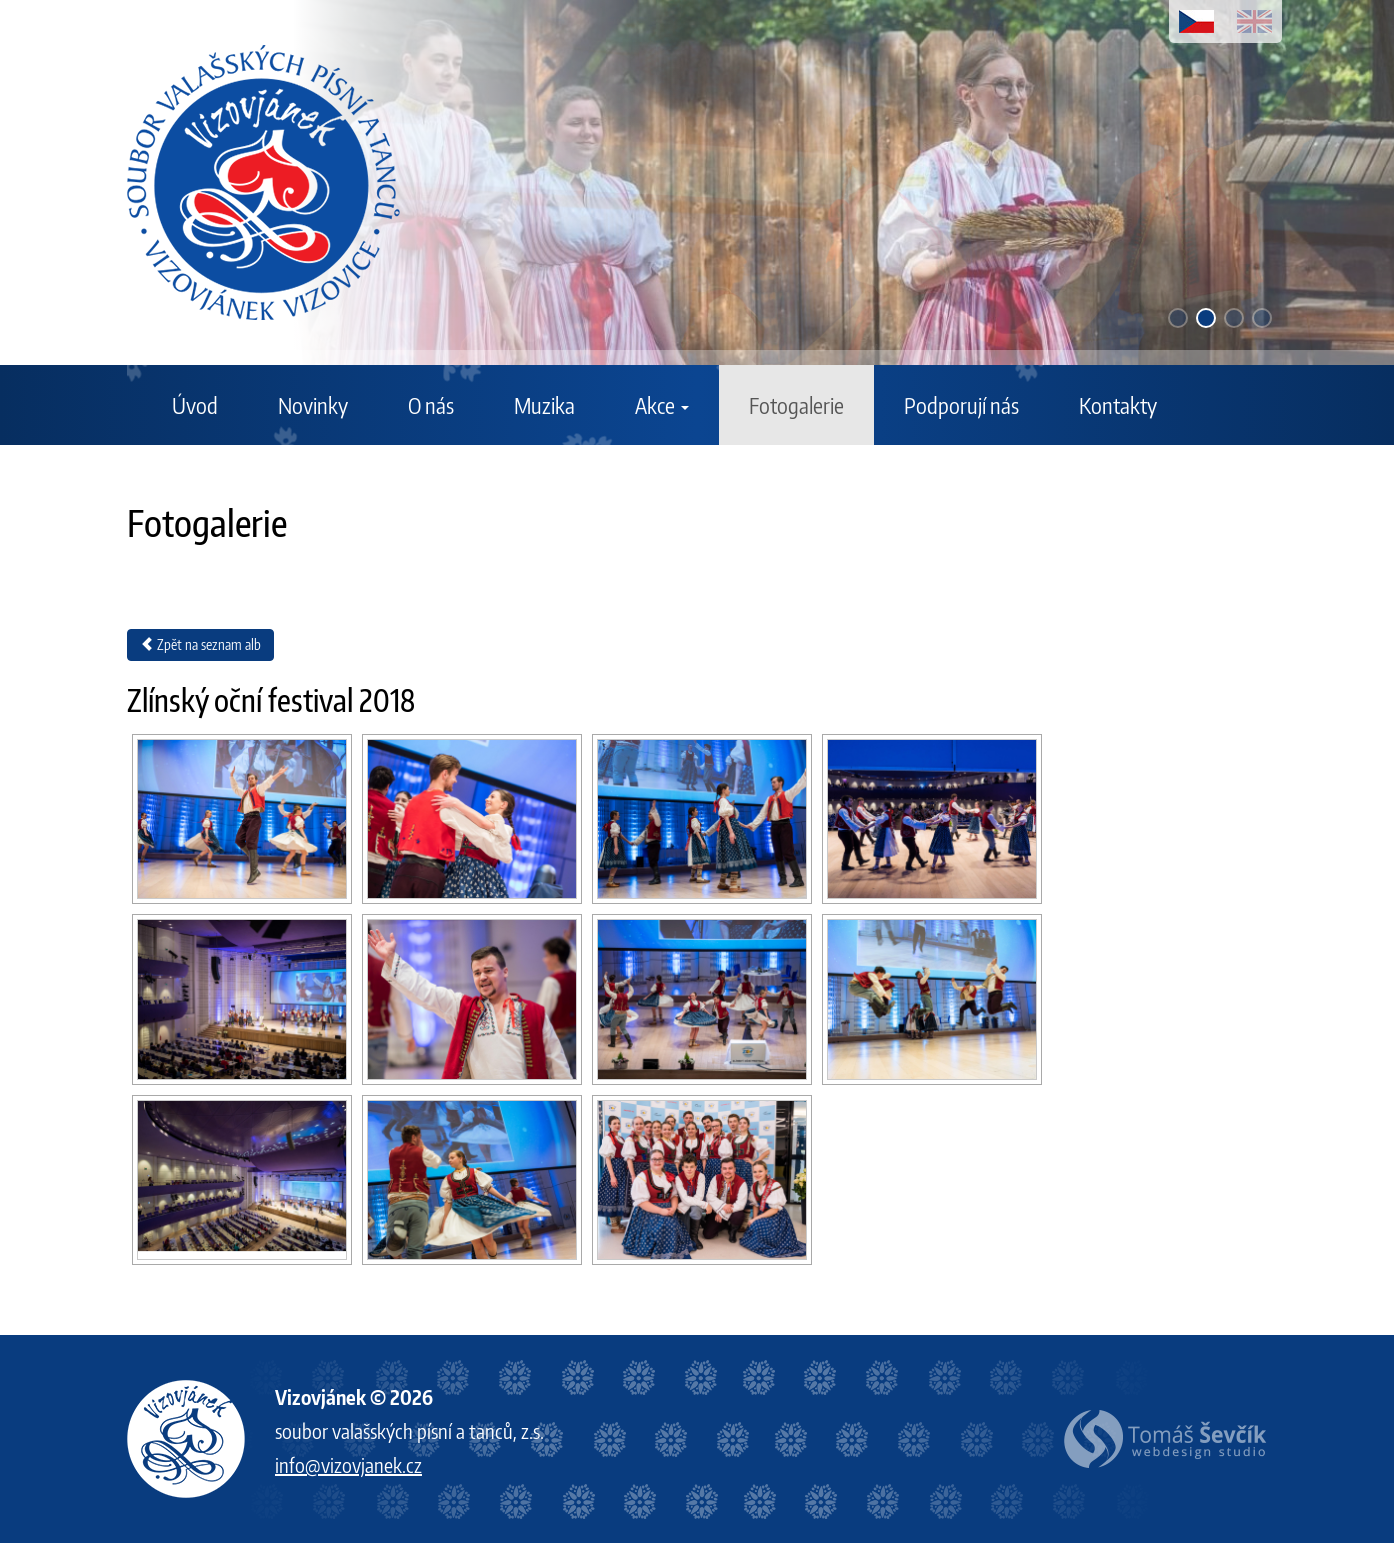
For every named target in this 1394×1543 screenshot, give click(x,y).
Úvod (195, 405)
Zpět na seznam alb (200, 644)
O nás (431, 405)
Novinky (313, 405)
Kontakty (1118, 405)
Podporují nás (961, 405)
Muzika (544, 405)
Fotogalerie (796, 405)
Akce (662, 405)
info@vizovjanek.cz (348, 1464)
